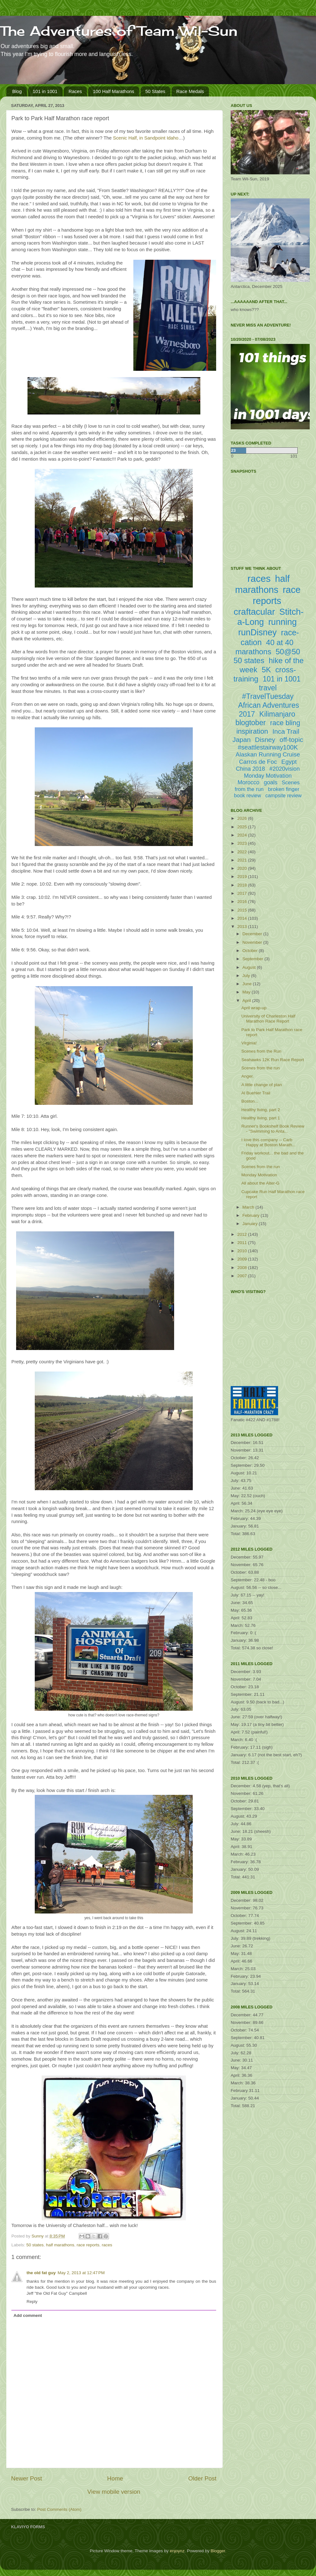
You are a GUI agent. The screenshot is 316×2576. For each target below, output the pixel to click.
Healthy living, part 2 (260, 1109)
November (252, 942)
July (246, 975)
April (247, 1000)
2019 (242, 876)
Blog (17, 91)
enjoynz (177, 2550)
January (250, 1223)
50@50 (288, 651)
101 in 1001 (45, 91)
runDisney (257, 632)
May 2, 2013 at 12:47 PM (81, 2272)
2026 (242, 818)
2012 (242, 1234)
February (251, 1215)
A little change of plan (261, 1084)
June (247, 983)
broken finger (283, 789)
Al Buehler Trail (255, 1093)
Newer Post (26, 2478)
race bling (285, 723)
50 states (35, 2245)
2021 (242, 860)
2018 (242, 885)
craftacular (254, 612)
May (247, 992)
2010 (242, 1250)
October (250, 950)
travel (267, 688)
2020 (242, 868)
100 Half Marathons (113, 91)
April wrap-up (254, 1007)
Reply (32, 2301)
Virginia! (249, 1043)
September (253, 958)
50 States (155, 91)
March (248, 1207)
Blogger (217, 2550)
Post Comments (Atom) (59, 2509)
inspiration (252, 731)
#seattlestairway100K (268, 747)
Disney (265, 739)
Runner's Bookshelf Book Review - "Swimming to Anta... (272, 1129)
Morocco (248, 782)
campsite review (283, 795)
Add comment (28, 2315)
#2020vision (284, 769)
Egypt (289, 761)
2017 (242, 893)
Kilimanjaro (277, 714)
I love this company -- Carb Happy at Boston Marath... (268, 1142)
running (282, 622)
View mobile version (113, 2491)
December (252, 933)
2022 (242, 851)
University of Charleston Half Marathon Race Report (268, 1019)
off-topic (291, 739)
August (249, 967)
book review (247, 795)
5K (266, 669)
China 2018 (250, 769)
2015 (242, 910)
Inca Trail (285, 731)
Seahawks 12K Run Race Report (272, 1059)
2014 (242, 918)
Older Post (202, 2478)
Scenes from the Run (261, 1051)
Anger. (247, 1076)
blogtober (250, 723)
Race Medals (190, 91)
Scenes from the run (260, 1068)
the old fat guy (41, 2272)
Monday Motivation (268, 776)
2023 (242, 843)
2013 (242, 926)
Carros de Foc (258, 761)
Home (115, 2478)
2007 (242, 1275)
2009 (242, 1259)
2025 (242, 826)
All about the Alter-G (260, 1183)
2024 (242, 835)
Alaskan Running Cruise (268, 754)
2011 (242, 1242)
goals (270, 782)
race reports (87, 2245)
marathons (253, 651)
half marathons (60, 2245)
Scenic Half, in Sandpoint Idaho (145, 137)
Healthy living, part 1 (260, 1118)
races (107, 2245)
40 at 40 (280, 642)
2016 (242, 901)
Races (75, 91)
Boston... (249, 1101)
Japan (242, 739)
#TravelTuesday (268, 696)
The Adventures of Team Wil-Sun (119, 31)
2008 (242, 1267)
